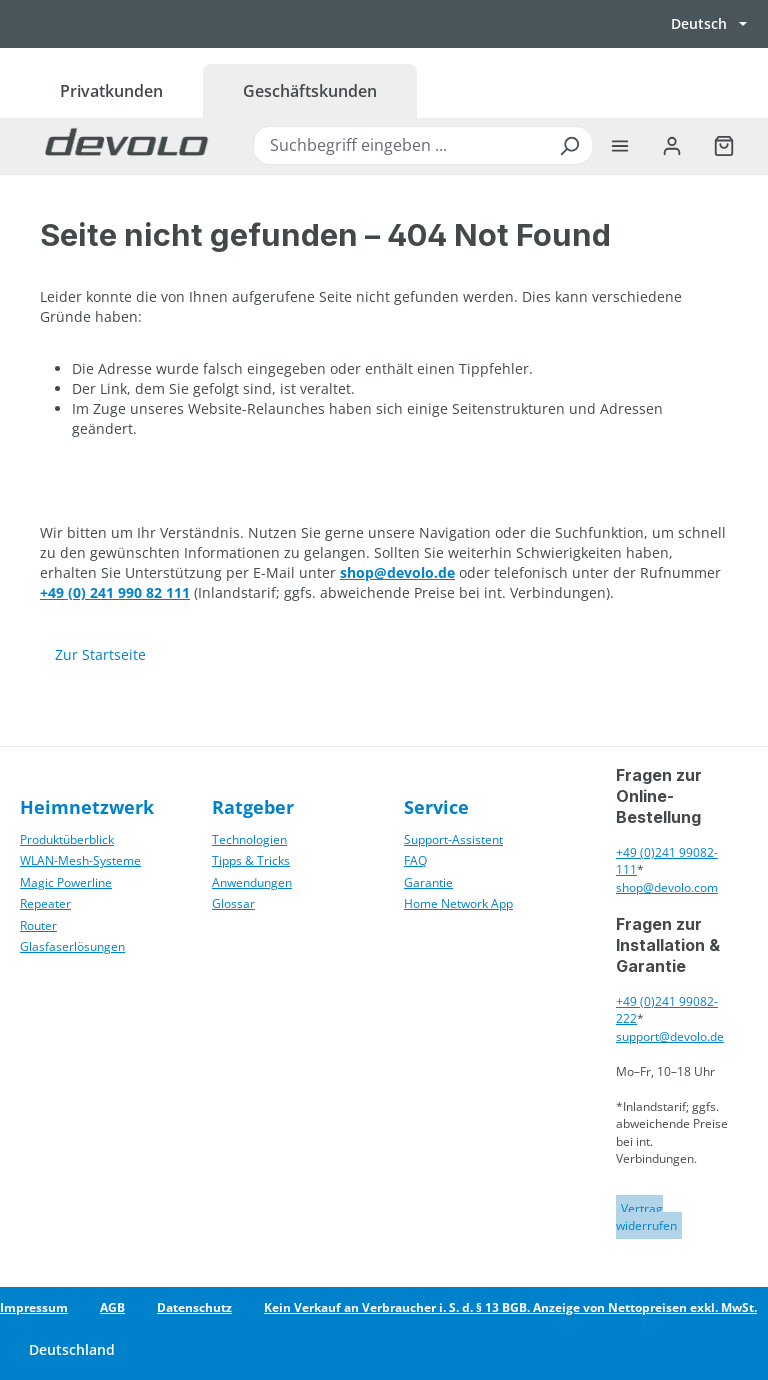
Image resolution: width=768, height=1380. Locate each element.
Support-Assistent (453, 839)
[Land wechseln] (70, 1350)
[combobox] (422, 145)
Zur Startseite (100, 654)
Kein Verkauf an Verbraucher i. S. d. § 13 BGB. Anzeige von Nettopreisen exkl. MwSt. (510, 1307)
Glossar (233, 903)
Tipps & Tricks (251, 860)
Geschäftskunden (310, 91)
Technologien (249, 839)
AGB (112, 1307)
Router (38, 925)
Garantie (428, 882)
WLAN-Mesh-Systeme (80, 860)
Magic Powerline (66, 882)
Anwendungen (252, 882)
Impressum (34, 1307)
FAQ (415, 860)
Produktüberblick (67, 839)
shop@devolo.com (667, 887)
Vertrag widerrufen (646, 1217)
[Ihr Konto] (672, 146)
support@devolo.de (670, 1036)
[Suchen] (569, 145)
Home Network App (458, 903)
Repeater (45, 903)
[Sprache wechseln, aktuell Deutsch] (709, 24)
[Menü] (620, 146)
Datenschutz (194, 1307)
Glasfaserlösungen (72, 946)
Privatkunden (111, 91)
